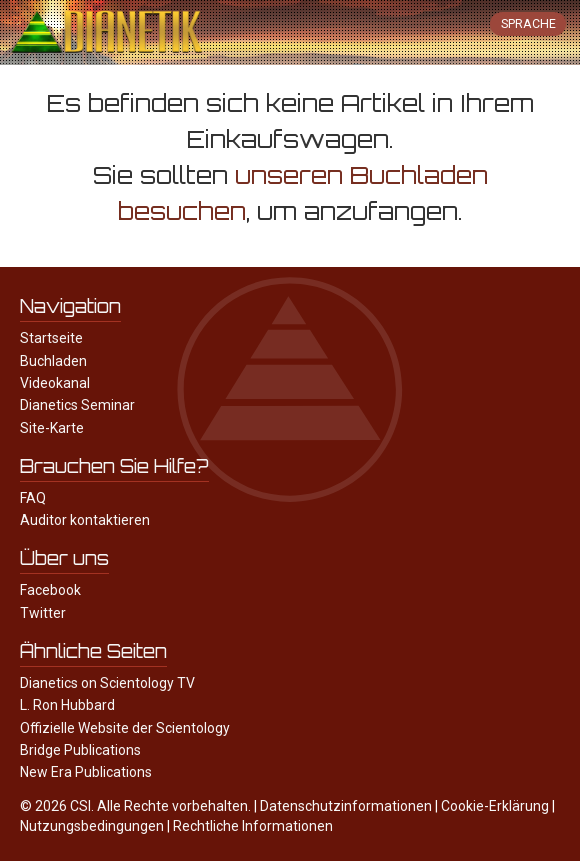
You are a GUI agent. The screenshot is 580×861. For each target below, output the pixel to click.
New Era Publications (86, 772)
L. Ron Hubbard (67, 705)
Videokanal (55, 383)
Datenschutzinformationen (346, 806)
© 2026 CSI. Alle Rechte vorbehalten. (135, 806)
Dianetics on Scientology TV (107, 683)
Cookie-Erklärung (495, 806)
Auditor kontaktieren (85, 520)
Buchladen (53, 361)
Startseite (51, 338)
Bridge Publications (80, 750)
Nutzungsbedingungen (92, 826)
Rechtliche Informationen (253, 826)
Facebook (50, 590)
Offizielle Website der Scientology (125, 728)
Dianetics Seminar (77, 405)
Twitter (43, 613)
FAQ (33, 498)
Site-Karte (52, 428)
